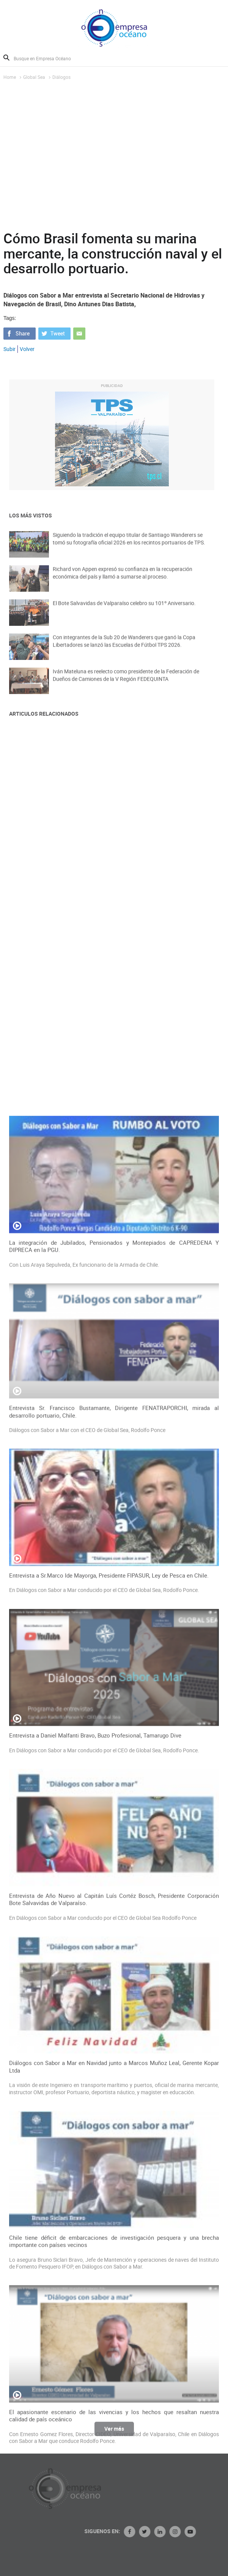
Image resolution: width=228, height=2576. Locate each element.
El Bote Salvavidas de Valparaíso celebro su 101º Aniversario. (124, 609)
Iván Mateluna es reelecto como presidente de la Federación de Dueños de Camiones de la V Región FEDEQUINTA (126, 681)
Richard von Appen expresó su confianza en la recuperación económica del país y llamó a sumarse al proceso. (122, 579)
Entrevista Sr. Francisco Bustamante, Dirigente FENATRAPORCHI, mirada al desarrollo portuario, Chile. (114, 1839)
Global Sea (34, 77)
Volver (27, 349)
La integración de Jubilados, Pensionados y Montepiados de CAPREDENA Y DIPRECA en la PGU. (114, 1674)
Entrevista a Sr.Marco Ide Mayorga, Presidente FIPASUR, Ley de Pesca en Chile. (109, 2003)
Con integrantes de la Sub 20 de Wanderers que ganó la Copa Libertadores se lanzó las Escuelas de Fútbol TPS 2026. (124, 647)
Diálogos (61, 77)
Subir (9, 349)
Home (9, 77)
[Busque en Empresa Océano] (47, 58)
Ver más (114, 2432)
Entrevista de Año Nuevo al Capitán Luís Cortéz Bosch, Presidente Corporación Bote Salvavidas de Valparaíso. (114, 2327)
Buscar (6, 58)
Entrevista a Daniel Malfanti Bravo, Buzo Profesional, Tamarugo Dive (95, 2163)
